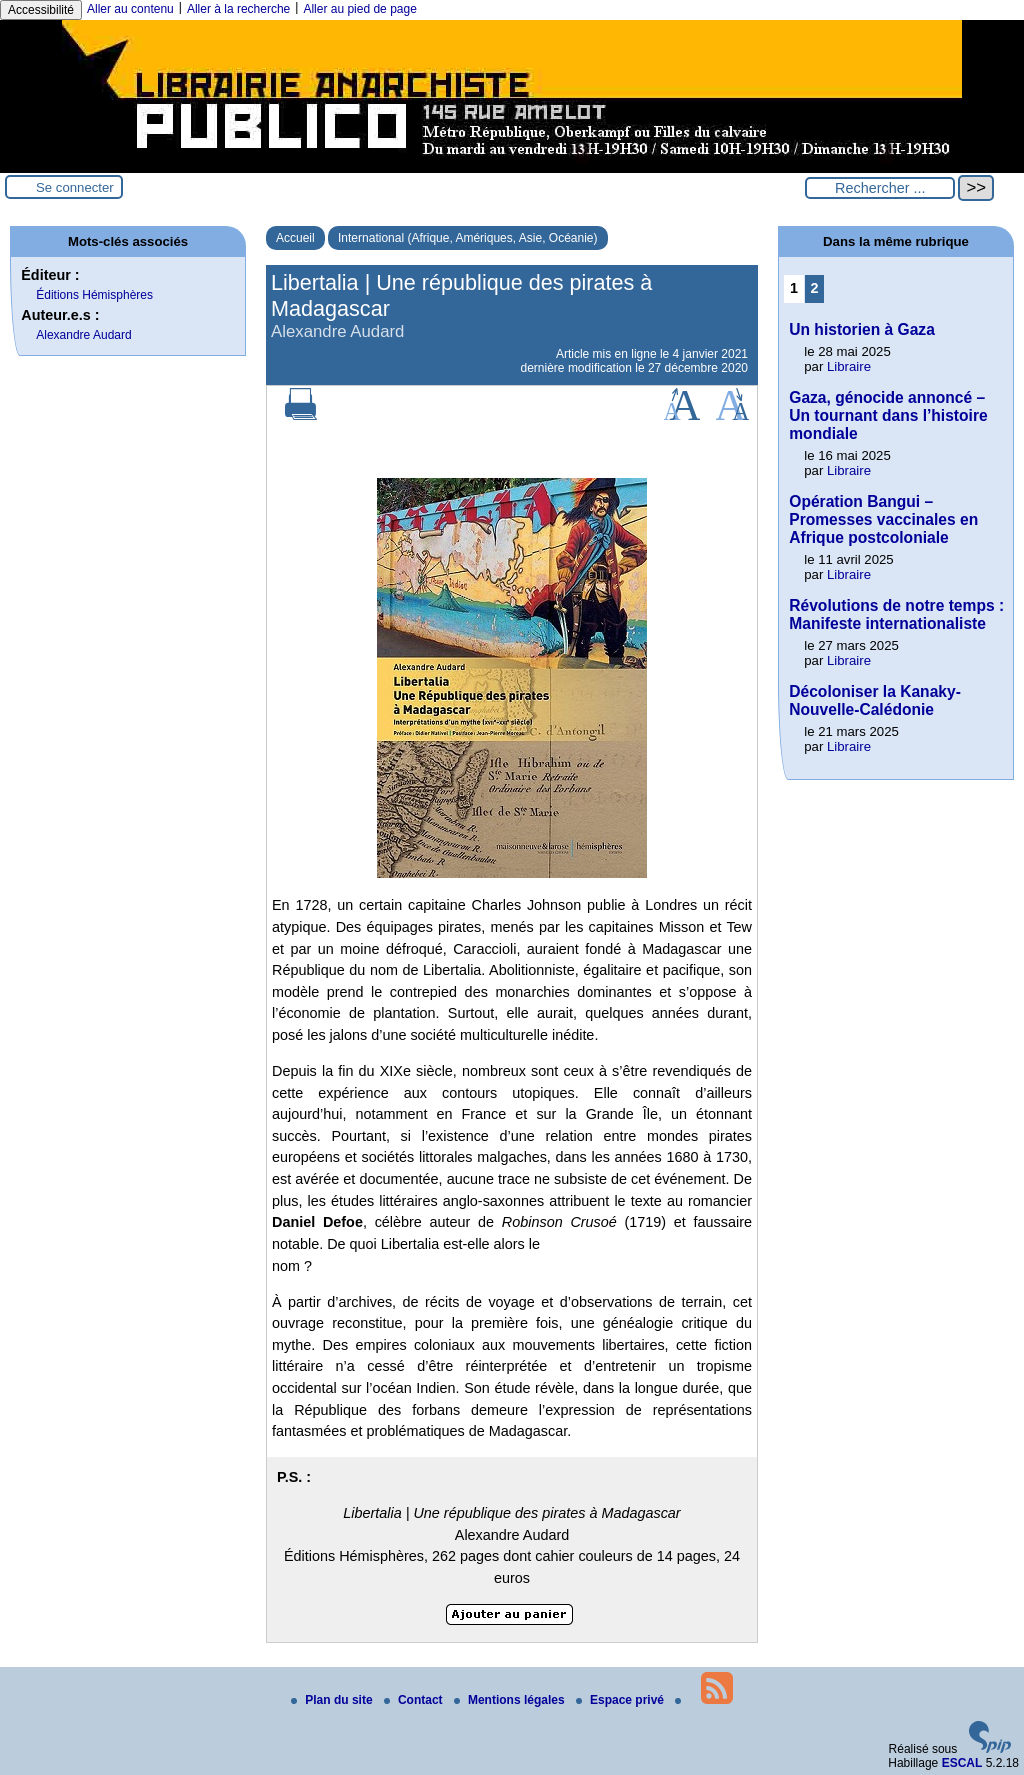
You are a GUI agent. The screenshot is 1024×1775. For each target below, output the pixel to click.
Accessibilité (41, 10)
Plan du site (333, 1700)
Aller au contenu (130, 9)
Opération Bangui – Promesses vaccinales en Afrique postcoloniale (883, 519)
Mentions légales (511, 1700)
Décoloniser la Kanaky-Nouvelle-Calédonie (875, 700)
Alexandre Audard (83, 335)
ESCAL (962, 1763)
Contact (415, 1700)
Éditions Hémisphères (94, 295)
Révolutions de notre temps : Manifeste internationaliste (896, 614)
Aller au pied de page (359, 9)
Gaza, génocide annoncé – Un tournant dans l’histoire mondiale (888, 415)
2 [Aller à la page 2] (815, 288)
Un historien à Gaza (862, 329)
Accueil (295, 238)
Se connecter (75, 187)
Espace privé (621, 1700)
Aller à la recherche (238, 9)
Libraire (849, 366)
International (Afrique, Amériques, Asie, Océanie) (467, 238)
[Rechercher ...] (880, 188)
